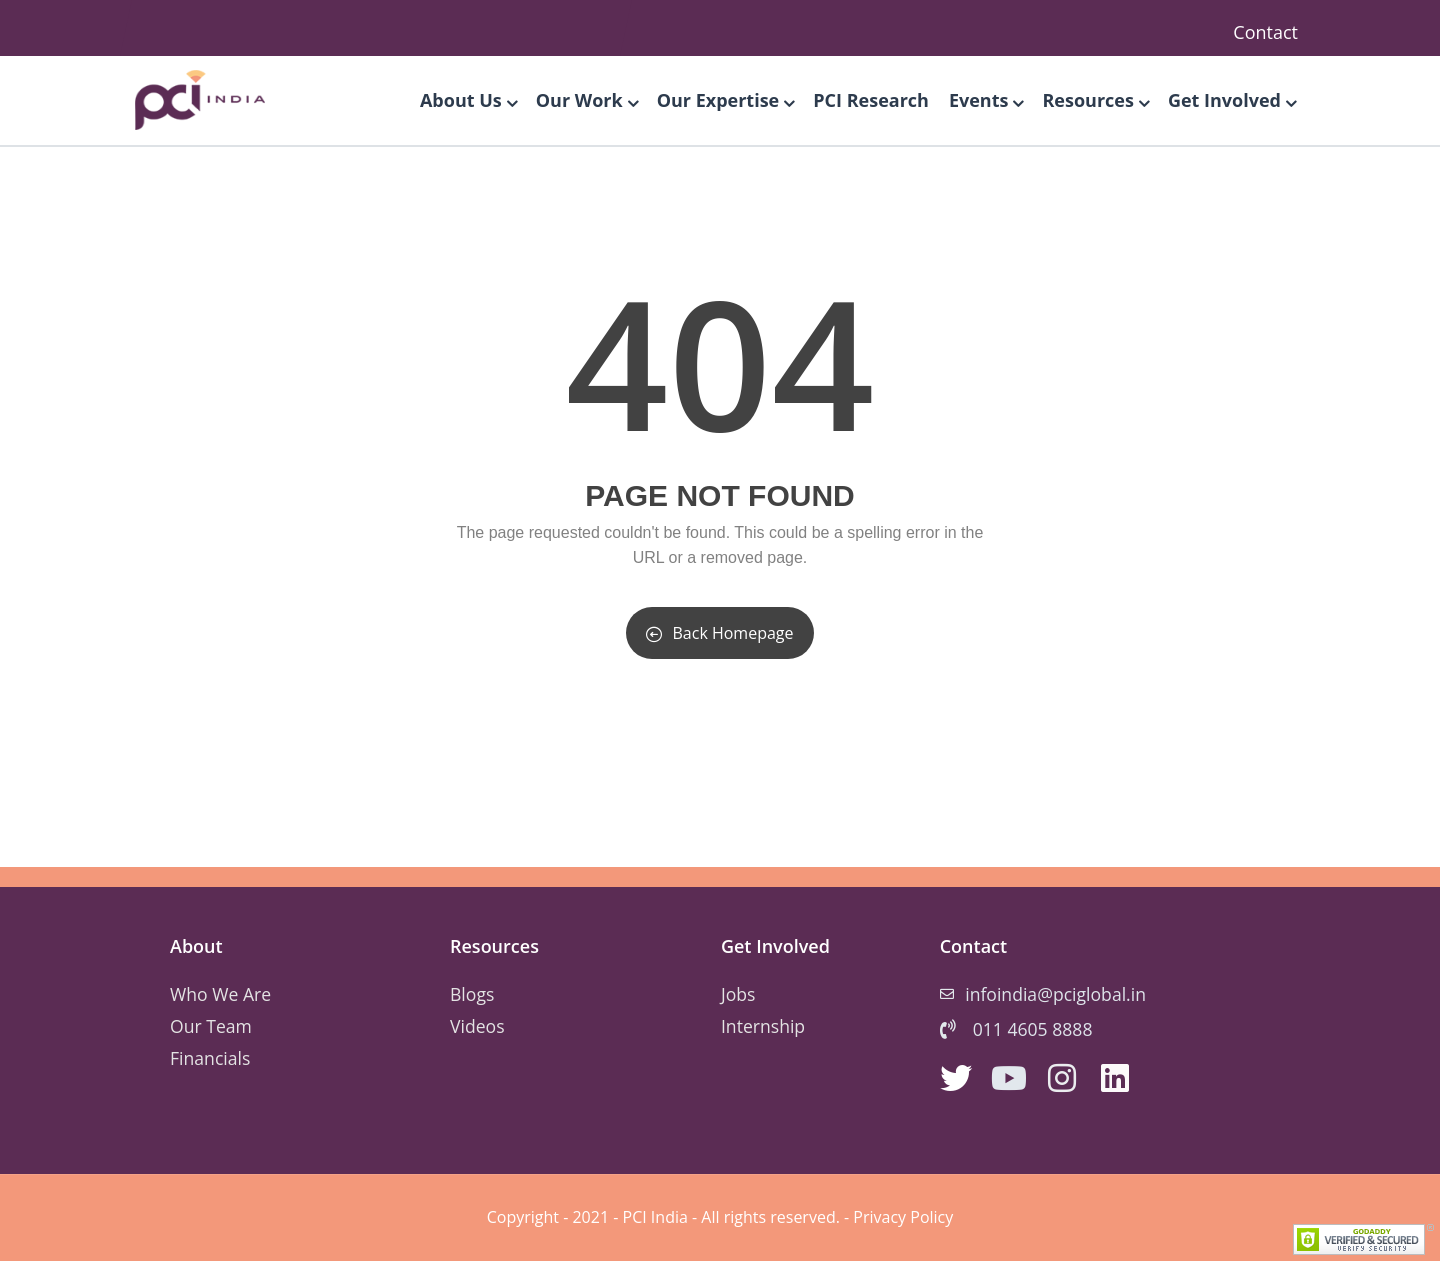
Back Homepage (719, 633)
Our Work (586, 100)
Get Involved (1231, 100)
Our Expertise (725, 100)
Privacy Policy (903, 1217)
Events (986, 100)
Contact (1265, 32)
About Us (468, 100)
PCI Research (871, 100)
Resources (1094, 100)
